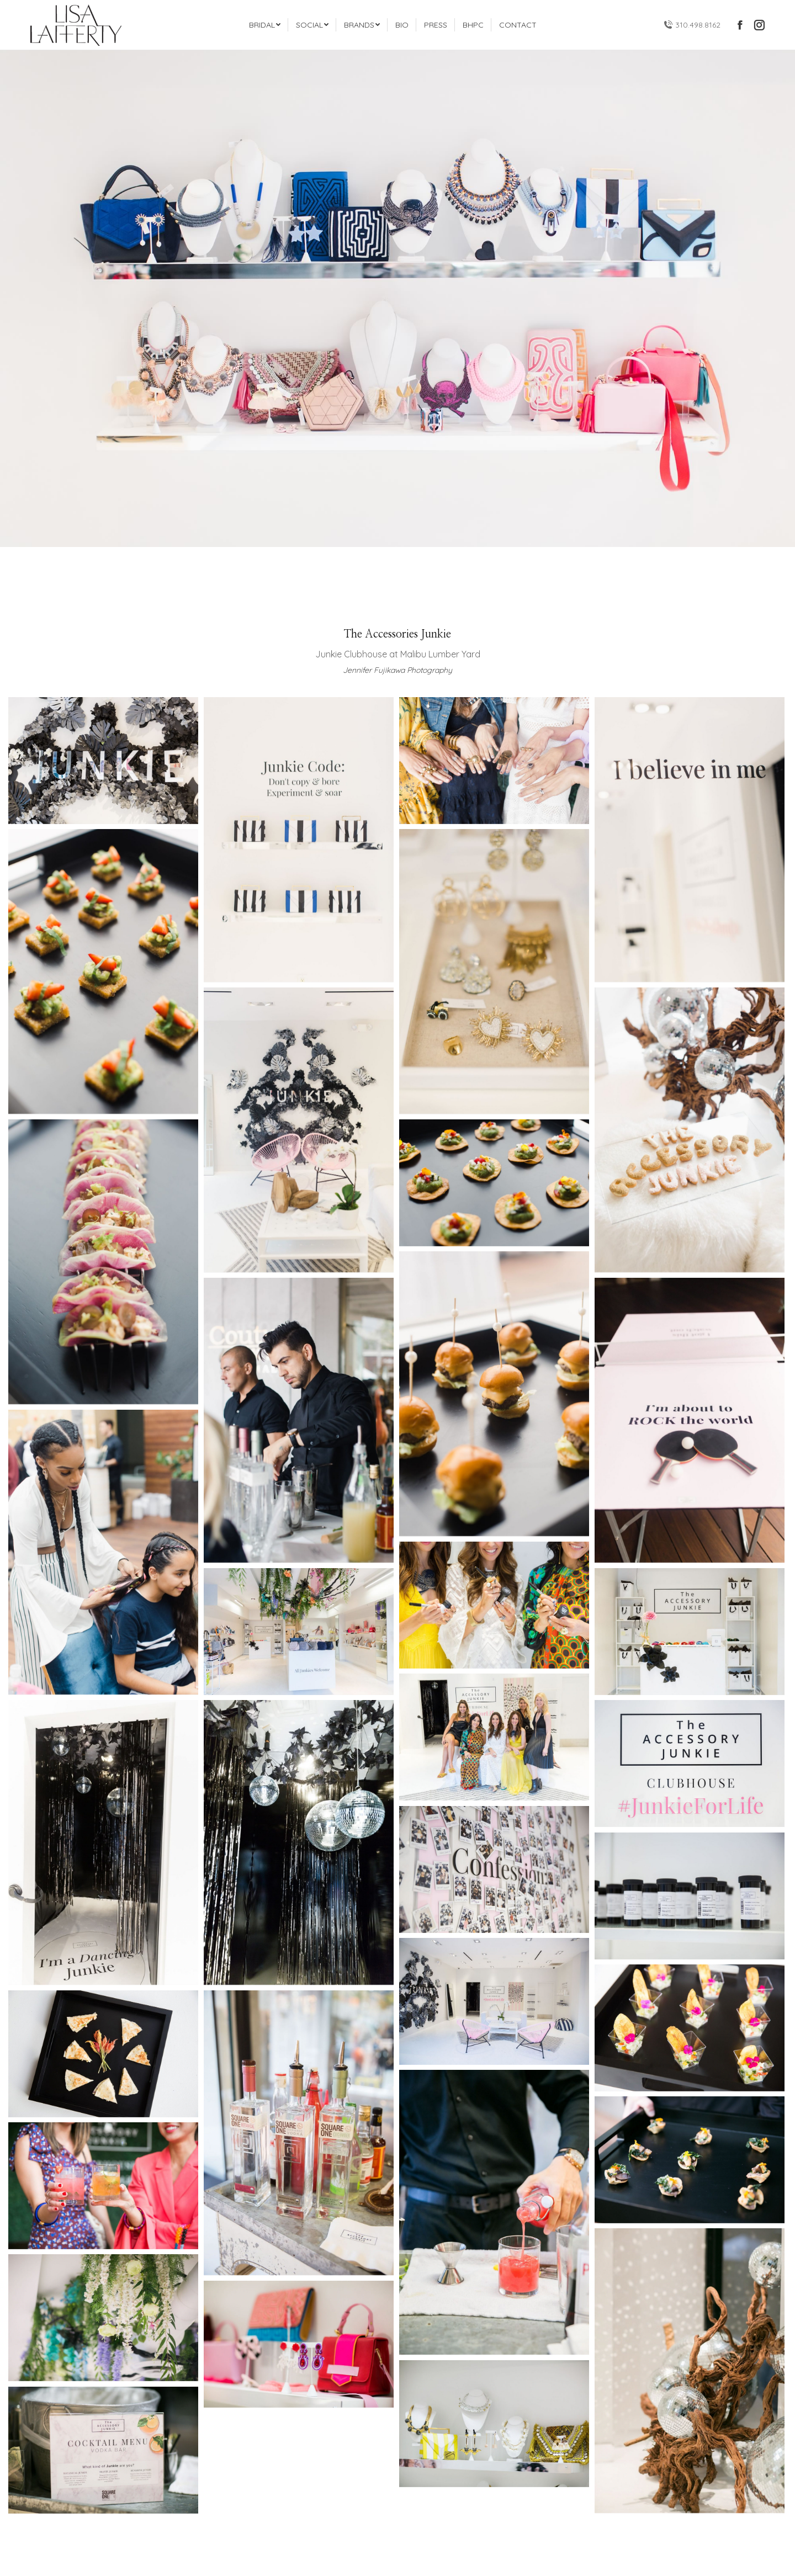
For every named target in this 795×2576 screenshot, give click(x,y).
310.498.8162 (692, 25)
